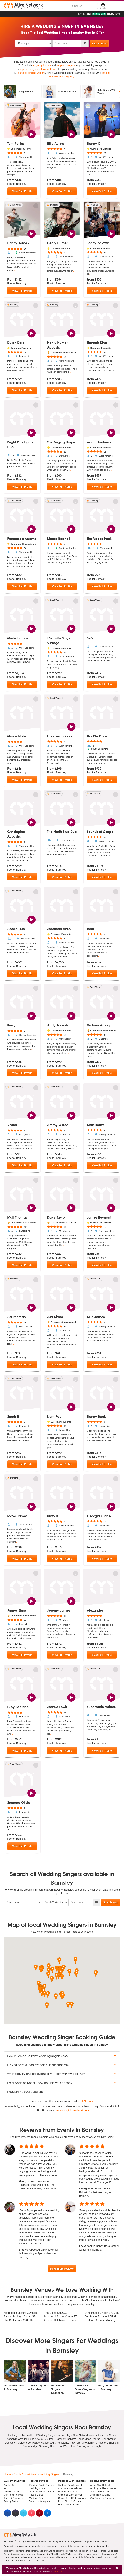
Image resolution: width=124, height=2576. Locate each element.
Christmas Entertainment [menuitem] (70, 2493)
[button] (62, 1977)
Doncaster (10, 2440)
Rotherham (89, 2440)
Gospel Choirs (49, 69)
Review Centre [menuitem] (11, 2489)
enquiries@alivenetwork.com (72, 2110)
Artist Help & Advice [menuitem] (100, 2493)
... (15, 174)
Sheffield (113, 2440)
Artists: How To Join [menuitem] (100, 2489)
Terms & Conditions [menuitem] (13, 2496)
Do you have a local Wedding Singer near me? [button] (62, 2065)
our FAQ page (86, 2101)
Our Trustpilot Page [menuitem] (13, 2493)
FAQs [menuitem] (7, 2486)
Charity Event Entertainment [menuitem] (72, 2496)
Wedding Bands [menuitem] (37, 2486)
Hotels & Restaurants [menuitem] (69, 2502)
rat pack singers (66, 65)
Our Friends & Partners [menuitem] (102, 2496)
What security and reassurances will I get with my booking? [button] (62, 2074)
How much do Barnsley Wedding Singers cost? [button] (62, 2056)
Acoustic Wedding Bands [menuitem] (41, 2489)
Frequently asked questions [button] (62, 2092)
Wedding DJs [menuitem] (36, 2496)
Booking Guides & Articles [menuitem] (103, 2486)
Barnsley (61, 2437)
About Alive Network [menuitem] (100, 2483)
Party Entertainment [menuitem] (68, 2489)
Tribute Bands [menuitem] (36, 2493)
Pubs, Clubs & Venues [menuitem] (69, 2499)
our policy (57, 2571)
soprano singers (29, 69)
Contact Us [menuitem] (9, 2483)
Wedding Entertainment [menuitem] (70, 2483)
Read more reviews (62, 2268)
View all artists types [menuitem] (39, 2499)
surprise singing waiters (31, 72)
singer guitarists (42, 65)
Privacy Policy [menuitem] (11, 2499)
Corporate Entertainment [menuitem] (70, 2486)
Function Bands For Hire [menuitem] (41, 2483)
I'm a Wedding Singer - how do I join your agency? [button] (62, 2083)
